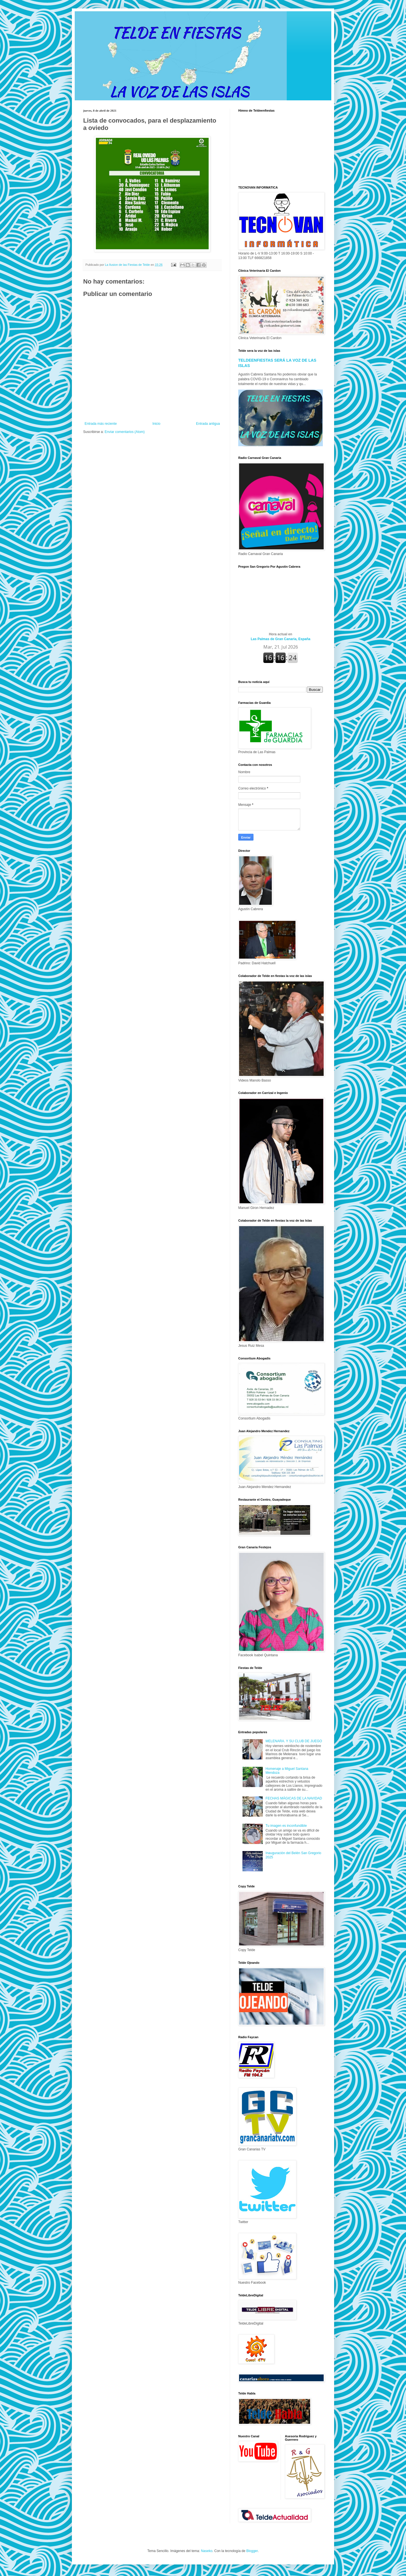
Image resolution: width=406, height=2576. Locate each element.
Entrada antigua (208, 424)
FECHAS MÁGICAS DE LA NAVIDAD (294, 1798)
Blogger (252, 2551)
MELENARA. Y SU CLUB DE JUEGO (294, 1741)
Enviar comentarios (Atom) (125, 432)
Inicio (156, 424)
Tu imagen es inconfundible (286, 1826)
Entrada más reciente (101, 424)
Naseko (207, 2551)
